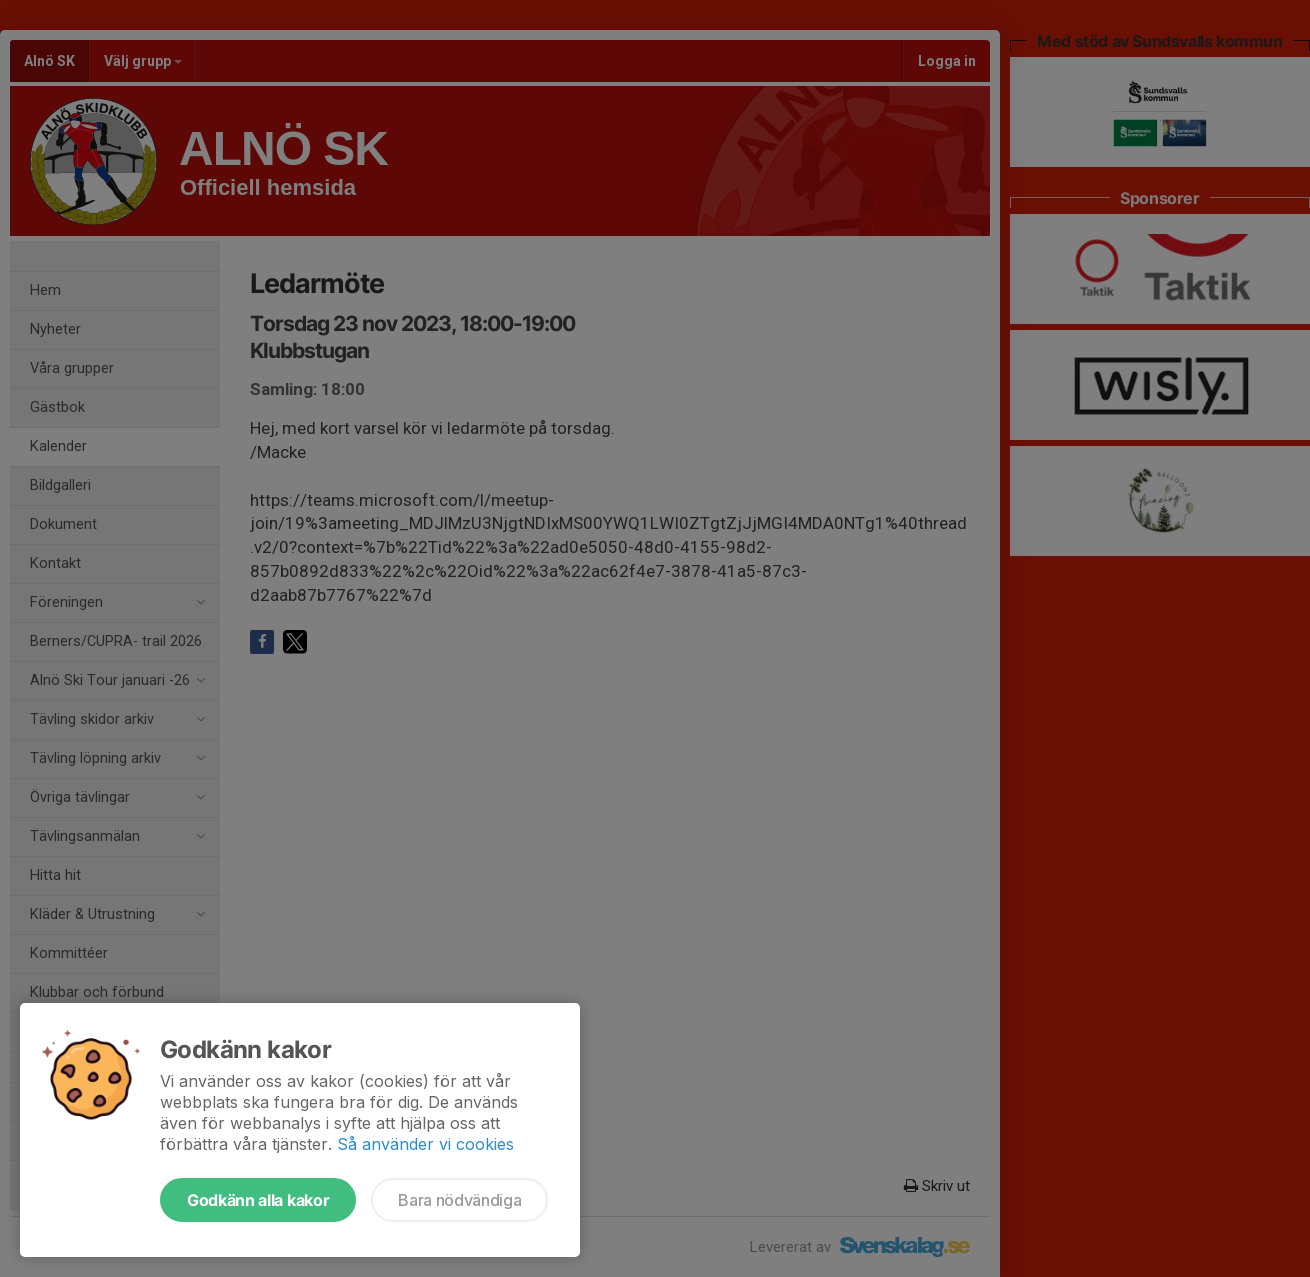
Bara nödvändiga (459, 1200)
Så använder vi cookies (425, 1144)
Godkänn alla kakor (258, 1200)
